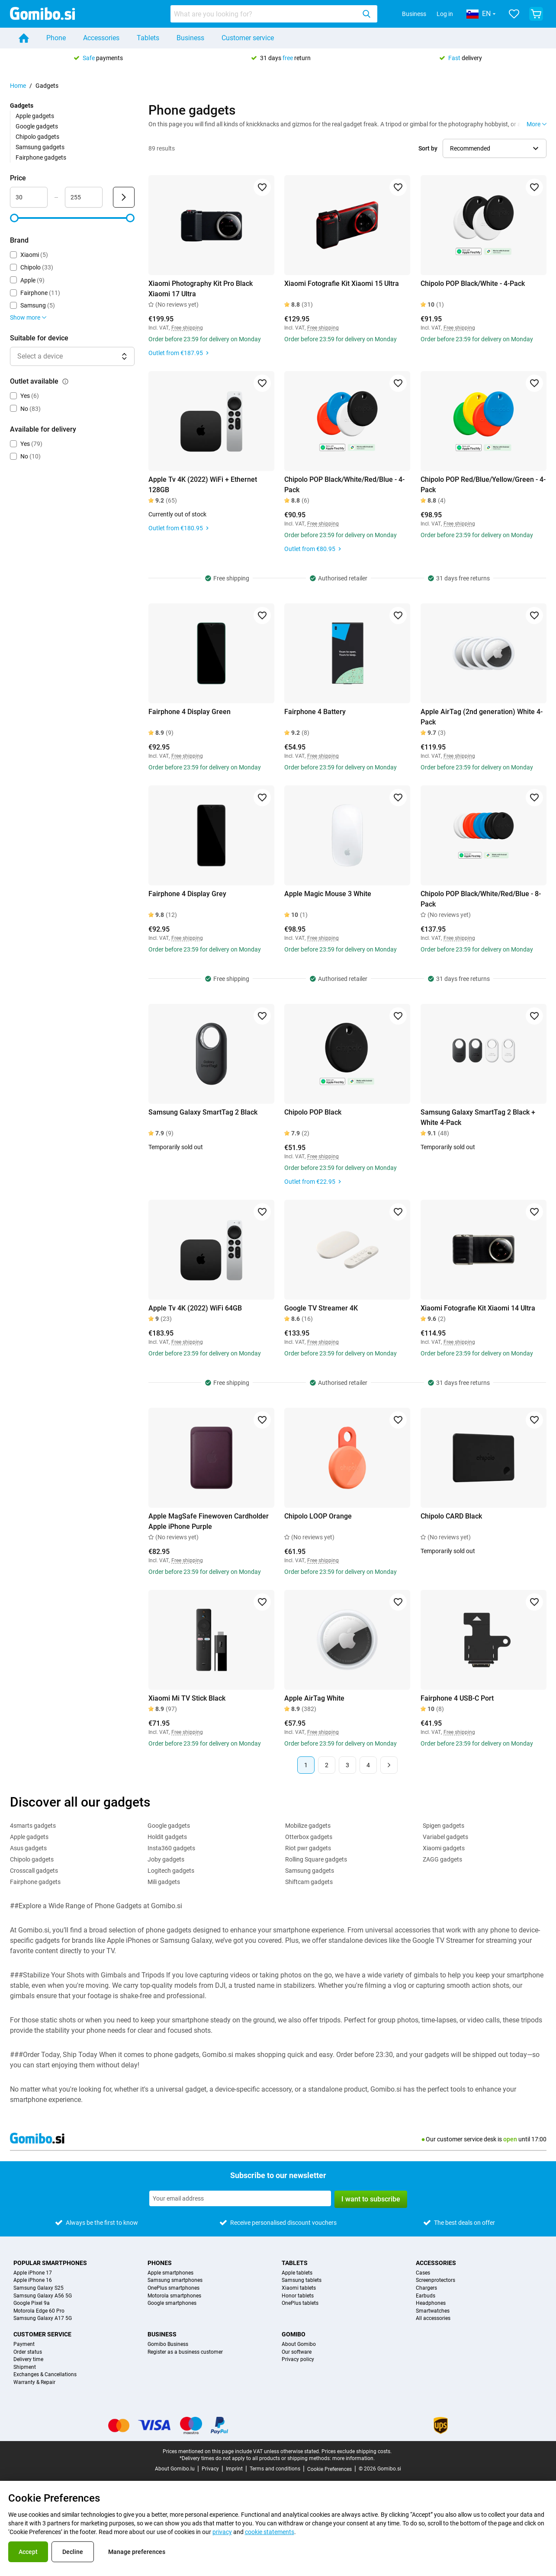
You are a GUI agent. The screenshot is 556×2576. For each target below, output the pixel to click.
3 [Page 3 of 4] (347, 1765)
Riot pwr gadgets (308, 1848)
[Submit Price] (124, 197)
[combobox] (274, 14)
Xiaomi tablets (299, 2288)
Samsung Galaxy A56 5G (42, 2296)
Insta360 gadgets (171, 1848)
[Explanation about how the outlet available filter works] (65, 381)
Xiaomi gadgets (444, 1848)
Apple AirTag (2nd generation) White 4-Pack (482, 717)
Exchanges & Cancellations (45, 2374)
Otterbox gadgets (308, 1836)
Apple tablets (297, 2273)
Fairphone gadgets (41, 157)
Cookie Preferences (329, 2469)
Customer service (248, 38)
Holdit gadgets (167, 1836)
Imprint (234, 2469)
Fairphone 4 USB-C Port (457, 1698)
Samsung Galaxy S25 (38, 2288)
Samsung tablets (301, 2280)
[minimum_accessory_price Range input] (29, 197)
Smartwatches (433, 2311)
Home (18, 85)
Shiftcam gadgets (309, 1881)
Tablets (148, 38)
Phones (160, 2262)
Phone (56, 38)
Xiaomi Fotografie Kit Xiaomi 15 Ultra (341, 283)
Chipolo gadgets (37, 136)
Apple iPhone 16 (32, 2280)
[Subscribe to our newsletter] (240, 2198)
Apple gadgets (35, 115)
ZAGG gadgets (442, 1859)
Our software (297, 2352)
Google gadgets (37, 126)
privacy (222, 2531)
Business (414, 13)
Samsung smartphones (175, 2280)
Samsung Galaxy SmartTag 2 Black (202, 1112)
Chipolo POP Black (312, 1112)
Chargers (426, 2288)
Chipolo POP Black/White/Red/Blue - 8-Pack (481, 899)
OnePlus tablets (300, 2303)
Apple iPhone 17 (32, 2273)
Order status (27, 2352)
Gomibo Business (168, 2344)
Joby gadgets (166, 1859)
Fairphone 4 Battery (315, 712)
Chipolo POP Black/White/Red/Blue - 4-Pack (344, 484)
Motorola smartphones (174, 2296)
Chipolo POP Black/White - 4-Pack (473, 283)
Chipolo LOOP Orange (318, 1516)
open (510, 2139)
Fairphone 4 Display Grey (187, 894)
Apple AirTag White (314, 1698)
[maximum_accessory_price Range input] (84, 197)
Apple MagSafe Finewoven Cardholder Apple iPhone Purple (208, 1521)
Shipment (24, 2367)
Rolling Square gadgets (316, 1859)
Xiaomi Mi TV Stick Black (186, 1698)
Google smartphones (172, 2303)
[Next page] (389, 1765)
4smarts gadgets (33, 1825)
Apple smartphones (170, 2273)
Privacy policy (298, 2359)
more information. (353, 2458)
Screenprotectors (435, 2280)
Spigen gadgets (443, 1825)
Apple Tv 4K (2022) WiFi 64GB (195, 1308)
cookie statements (269, 2531)
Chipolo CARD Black (451, 1516)
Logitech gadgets (171, 1870)
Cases (423, 2273)
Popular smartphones (50, 2262)
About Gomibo (299, 2344)
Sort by (427, 148)
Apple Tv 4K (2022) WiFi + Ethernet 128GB (202, 484)
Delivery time (28, 2359)
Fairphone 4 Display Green (189, 712)
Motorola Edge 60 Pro (38, 2311)
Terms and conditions (275, 2469)
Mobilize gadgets (308, 1825)
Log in (445, 13)
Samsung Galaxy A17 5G (42, 2318)
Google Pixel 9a (31, 2303)
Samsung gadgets (40, 147)
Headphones (431, 2303)
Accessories (101, 38)
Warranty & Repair (34, 2382)
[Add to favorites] (261, 187)
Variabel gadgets (445, 1836)
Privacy (210, 2469)
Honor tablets (298, 2296)
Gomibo (293, 2334)
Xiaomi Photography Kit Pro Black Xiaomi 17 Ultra (200, 288)
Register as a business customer (185, 2352)
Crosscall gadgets (34, 1870)
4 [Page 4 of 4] (368, 1765)
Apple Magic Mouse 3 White (327, 894)
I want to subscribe (370, 2199)
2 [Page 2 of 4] (326, 1765)
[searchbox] (265, 13)
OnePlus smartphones (173, 2288)
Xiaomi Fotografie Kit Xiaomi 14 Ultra (478, 1308)
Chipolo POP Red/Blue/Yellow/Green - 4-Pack (483, 484)
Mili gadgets (164, 1881)
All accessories (433, 2318)
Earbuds (425, 2296)
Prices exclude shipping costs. (356, 2451)
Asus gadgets (28, 1848)
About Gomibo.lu (175, 2469)
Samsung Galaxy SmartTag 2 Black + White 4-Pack (478, 1117)
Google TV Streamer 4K (321, 1308)
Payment (24, 2344)
